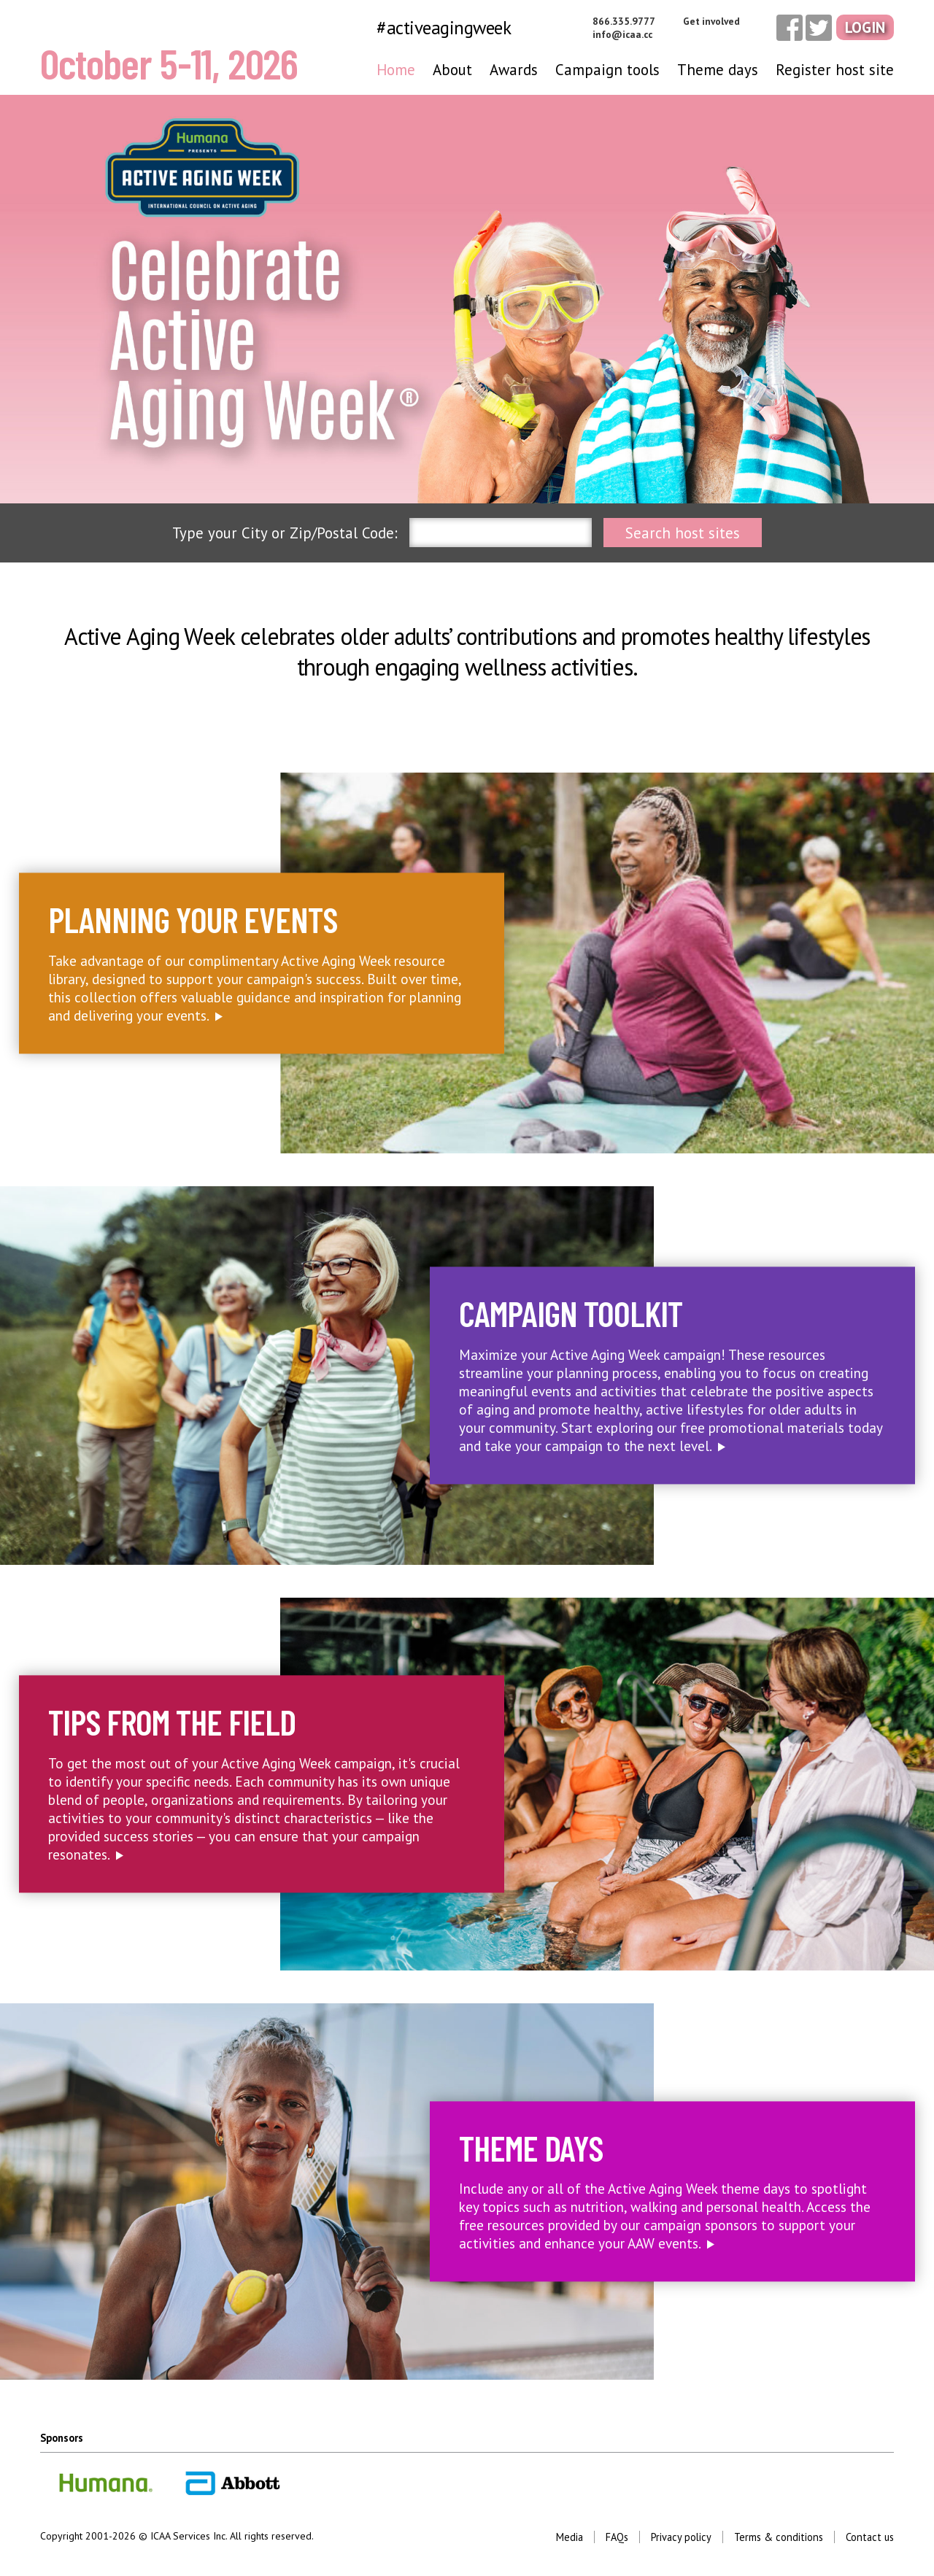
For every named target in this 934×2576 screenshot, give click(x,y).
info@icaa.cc (622, 34)
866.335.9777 (624, 21)
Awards (514, 70)
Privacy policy (681, 2537)
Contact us (870, 2537)
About (452, 70)
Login (865, 27)
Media (569, 2537)
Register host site (835, 70)
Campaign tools (607, 70)
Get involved (711, 21)
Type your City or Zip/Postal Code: (285, 533)
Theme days (717, 70)
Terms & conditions (778, 2537)
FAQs (617, 2537)
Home (396, 70)
